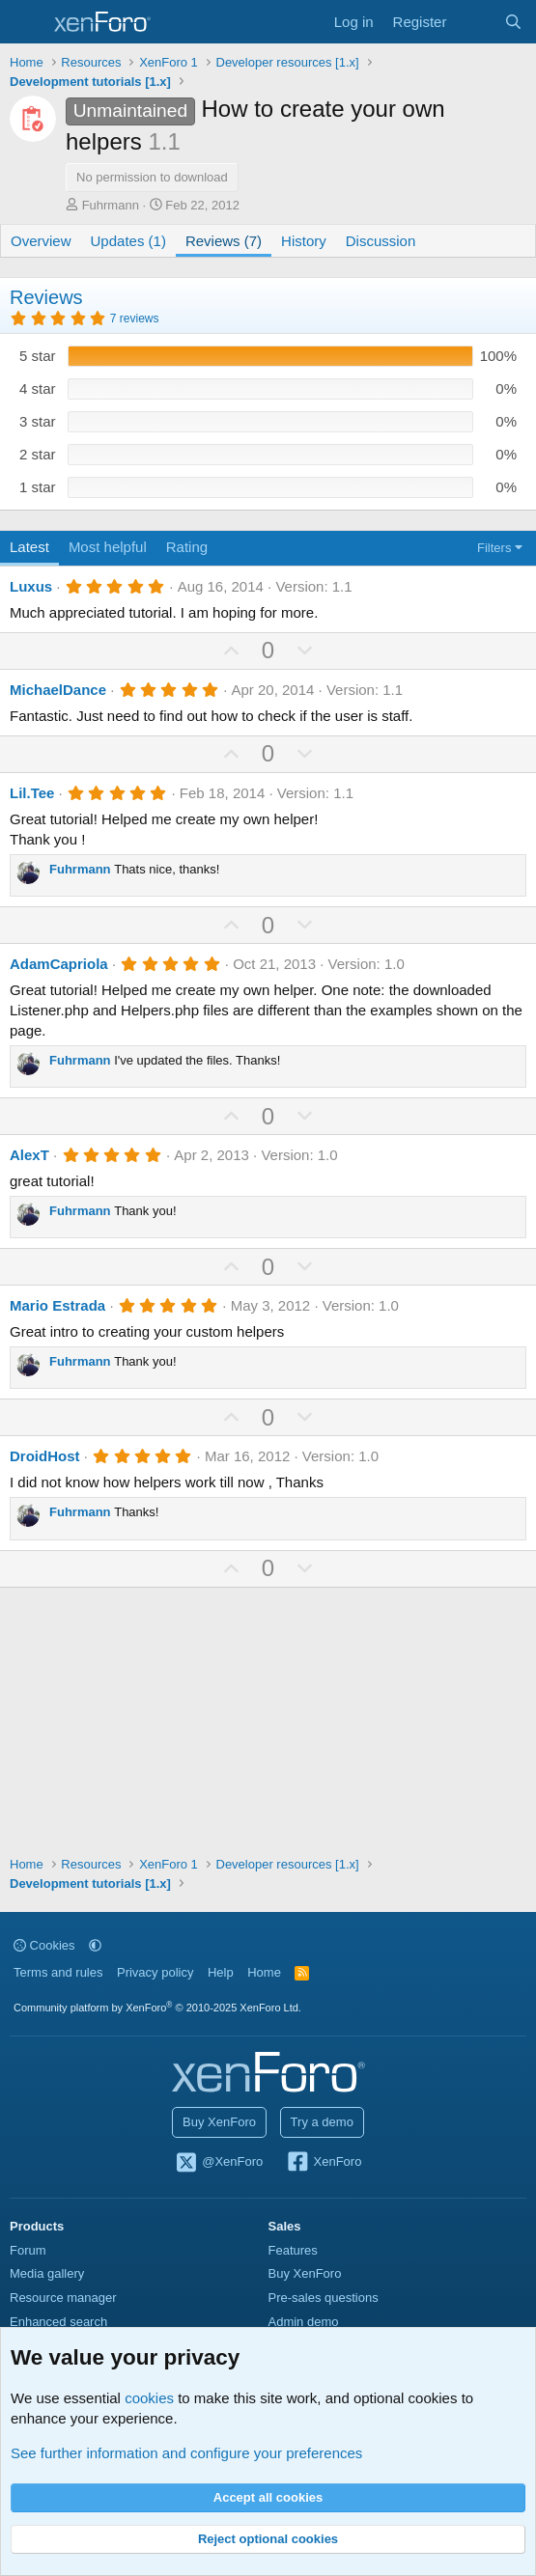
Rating (187, 547)
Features (293, 2250)
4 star (37, 388)
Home (264, 1972)
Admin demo (303, 2321)
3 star (37, 421)
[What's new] (475, 22)
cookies (149, 2398)
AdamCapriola (59, 964)
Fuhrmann (110, 205)
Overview (41, 241)
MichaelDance (58, 689)
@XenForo (219, 2162)
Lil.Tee (32, 793)
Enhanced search (58, 2321)
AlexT (29, 1155)
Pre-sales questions (323, 2297)
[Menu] (26, 22)
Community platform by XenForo (157, 2007)
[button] (95, 1945)
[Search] (513, 22)
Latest (29, 547)
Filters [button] (494, 547)
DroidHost (45, 1456)
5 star (37, 355)
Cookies (44, 1945)
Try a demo (322, 2122)
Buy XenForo (219, 2122)
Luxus (31, 586)
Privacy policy (155, 1972)
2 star (37, 454)
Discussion (381, 241)
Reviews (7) (223, 241)
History (303, 241)
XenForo (324, 2162)
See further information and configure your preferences (186, 2453)
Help (221, 1972)
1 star (37, 487)
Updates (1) (128, 241)
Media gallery (47, 2273)
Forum (28, 2250)
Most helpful (108, 547)
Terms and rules (58, 1972)
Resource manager (63, 2297)
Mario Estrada (57, 1305)
